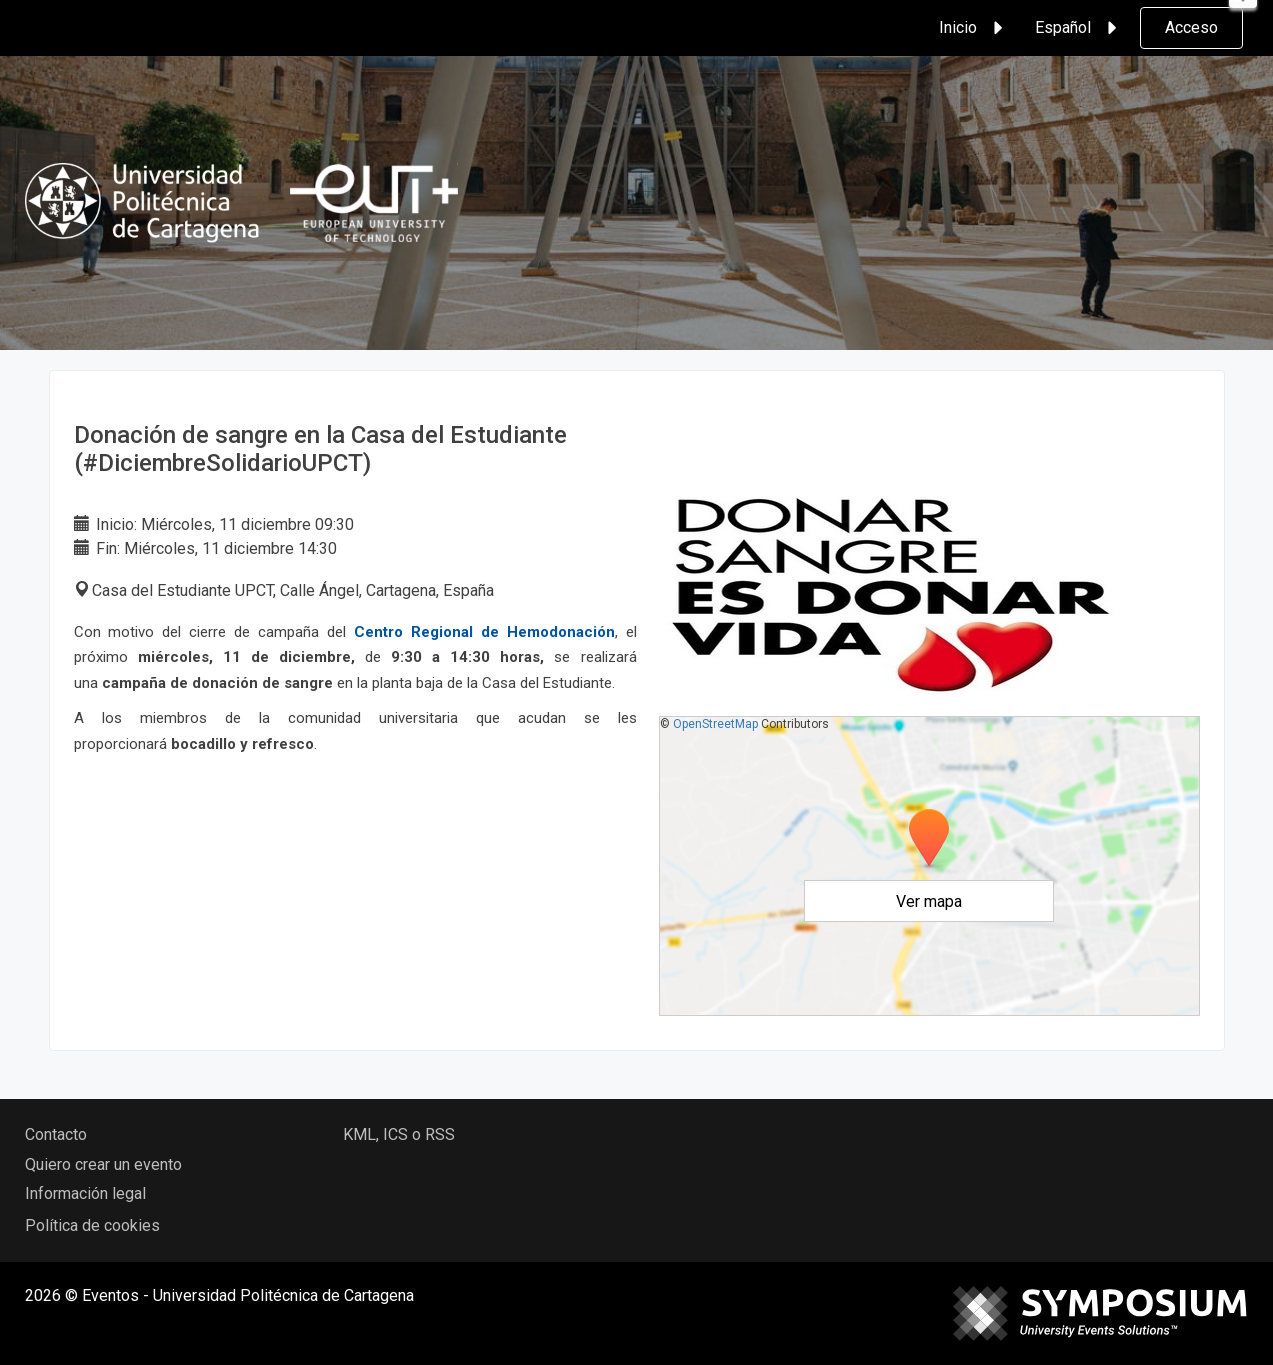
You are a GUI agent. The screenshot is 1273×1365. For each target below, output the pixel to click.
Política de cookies (92, 1225)
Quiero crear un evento (103, 1164)
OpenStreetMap (715, 724)
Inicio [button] (974, 28)
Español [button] (1079, 28)
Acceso (1191, 27)
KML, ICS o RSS (399, 1134)
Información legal (85, 1193)
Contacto (56, 1134)
